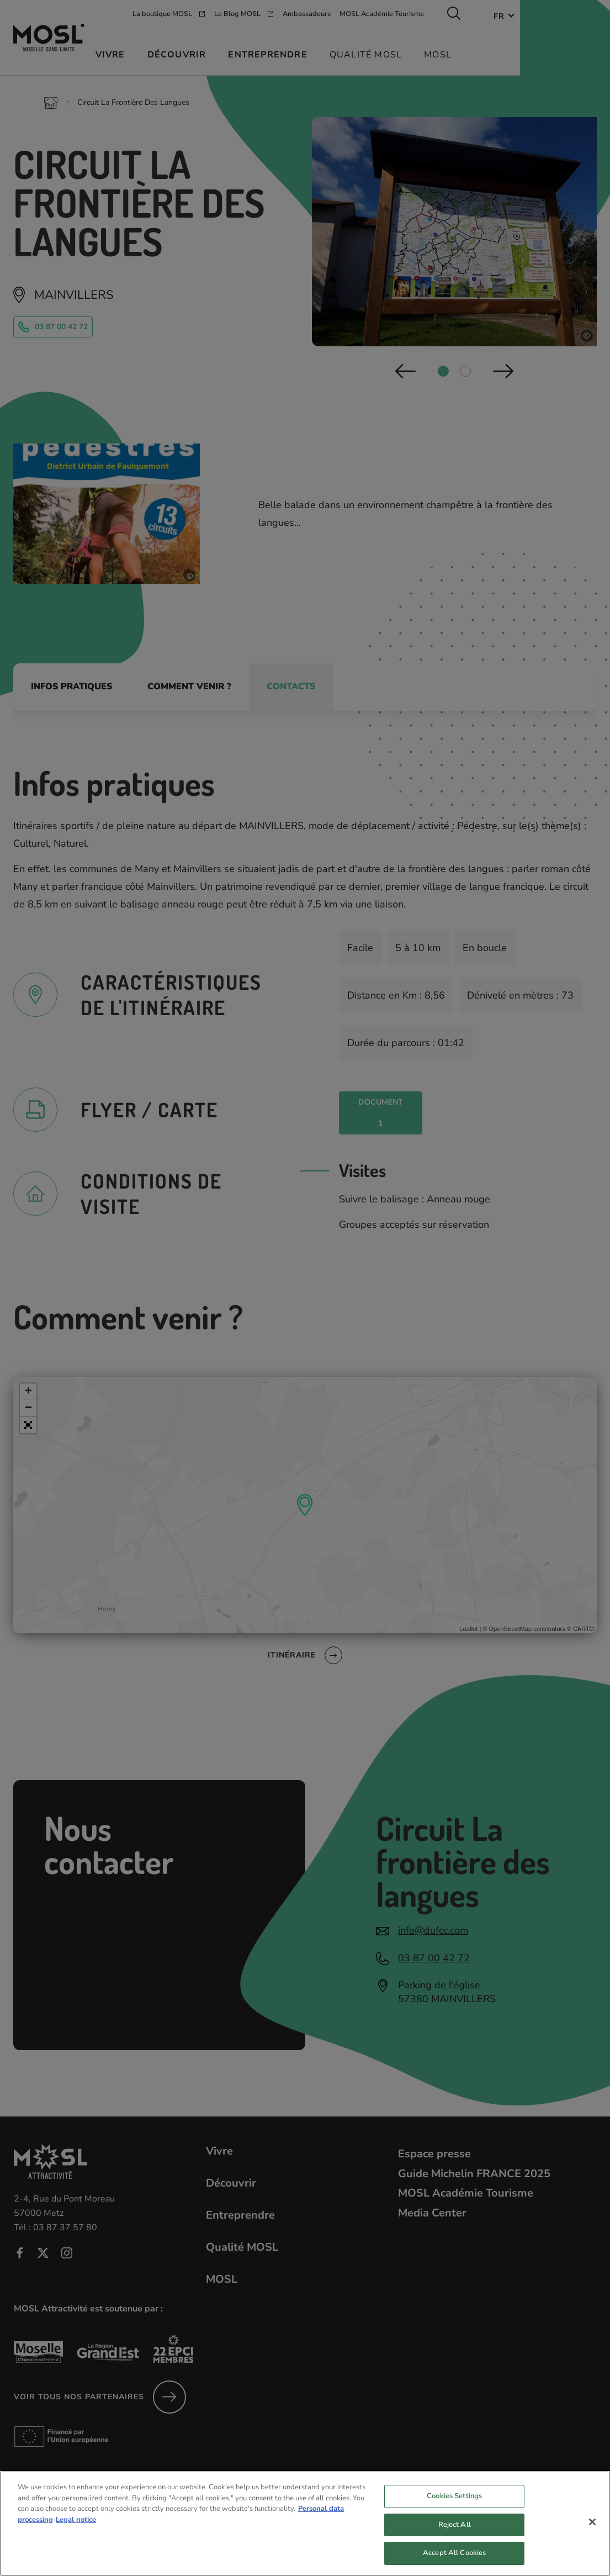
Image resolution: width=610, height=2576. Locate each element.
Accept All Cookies (454, 2564)
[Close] (592, 2533)
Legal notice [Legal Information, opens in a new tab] (76, 2530)
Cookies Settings (454, 2507)
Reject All (454, 2536)
